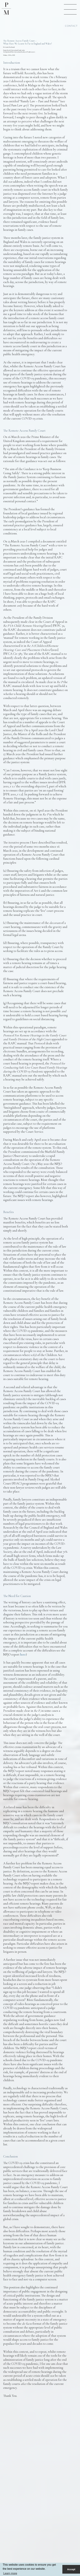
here (23, 1654)
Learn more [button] (10, 2573)
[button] (69, 9)
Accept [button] (71, 2569)
